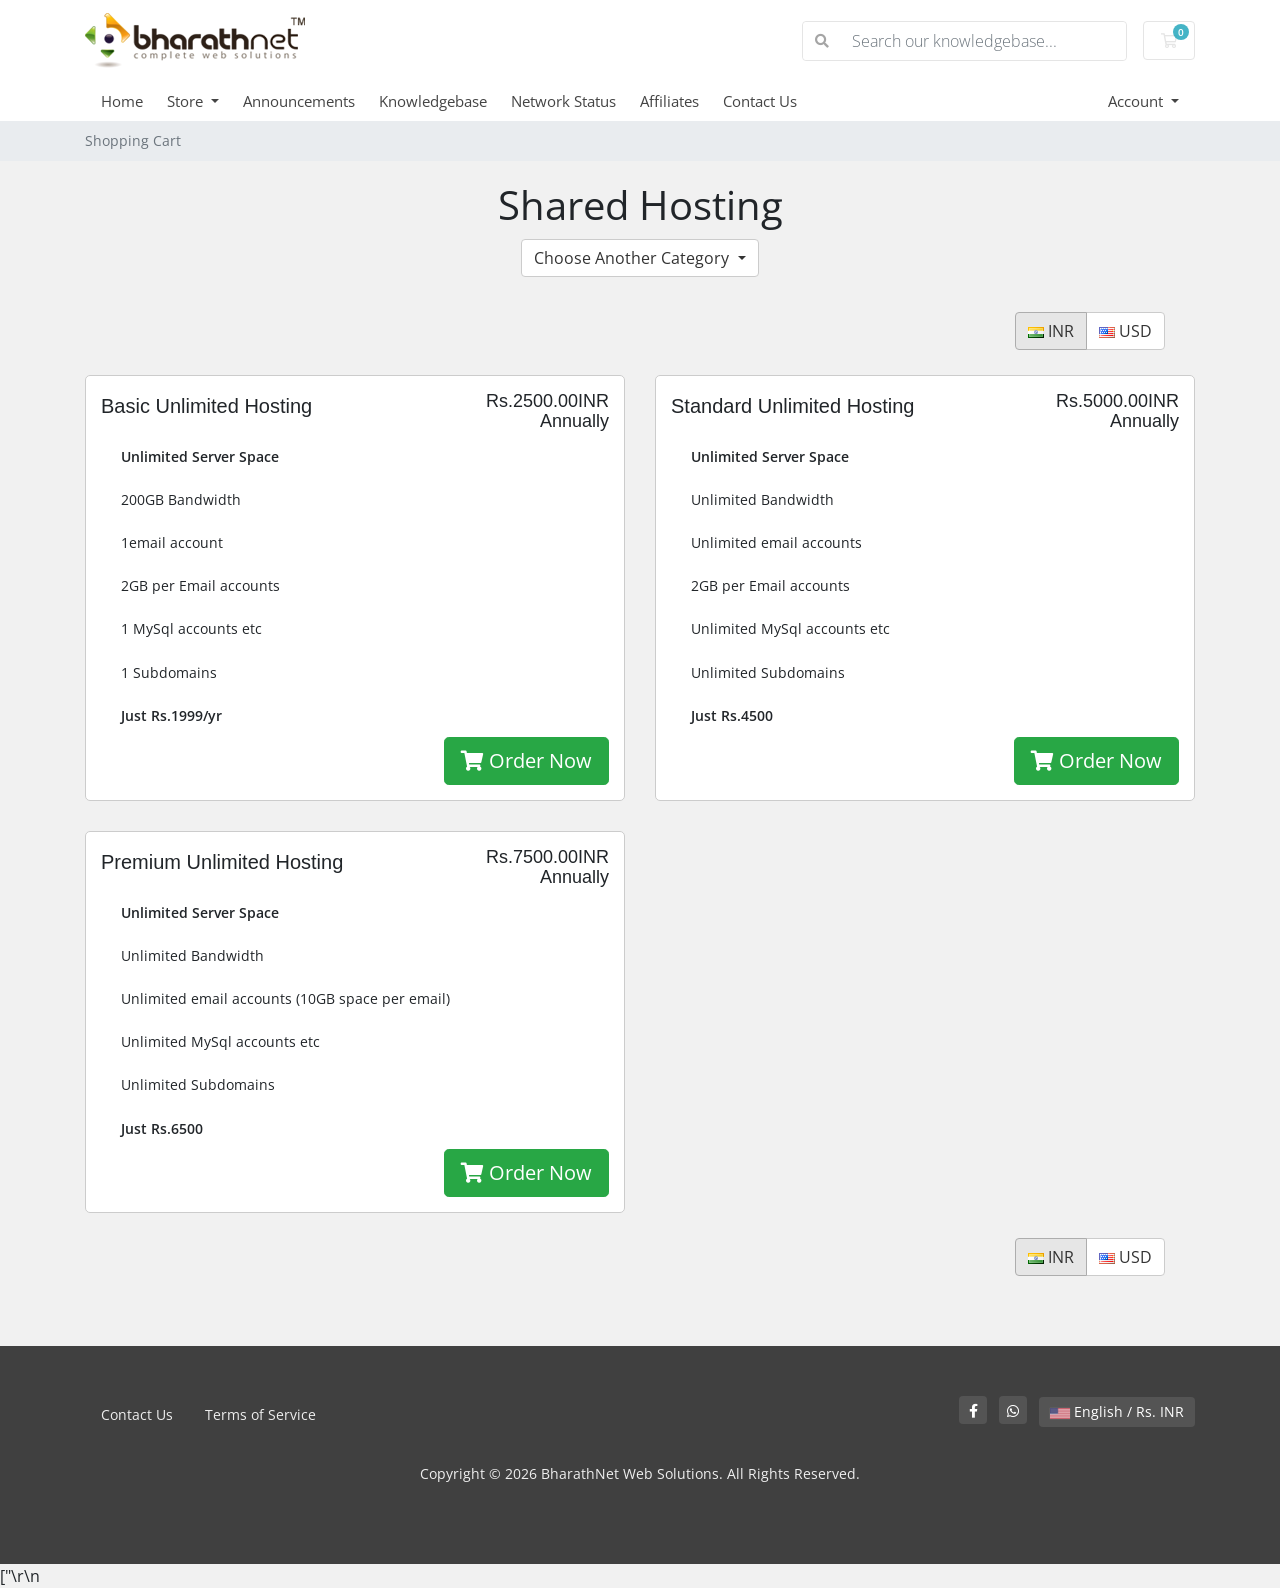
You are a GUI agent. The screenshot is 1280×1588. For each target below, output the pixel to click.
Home (122, 101)
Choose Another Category (633, 258)
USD (1125, 331)
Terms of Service (260, 1414)
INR (1051, 331)
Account (1137, 101)
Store (187, 101)
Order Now (526, 760)
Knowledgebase (433, 101)
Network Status (563, 101)
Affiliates (669, 101)
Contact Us (760, 101)
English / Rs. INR (1117, 1411)
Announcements (299, 101)
